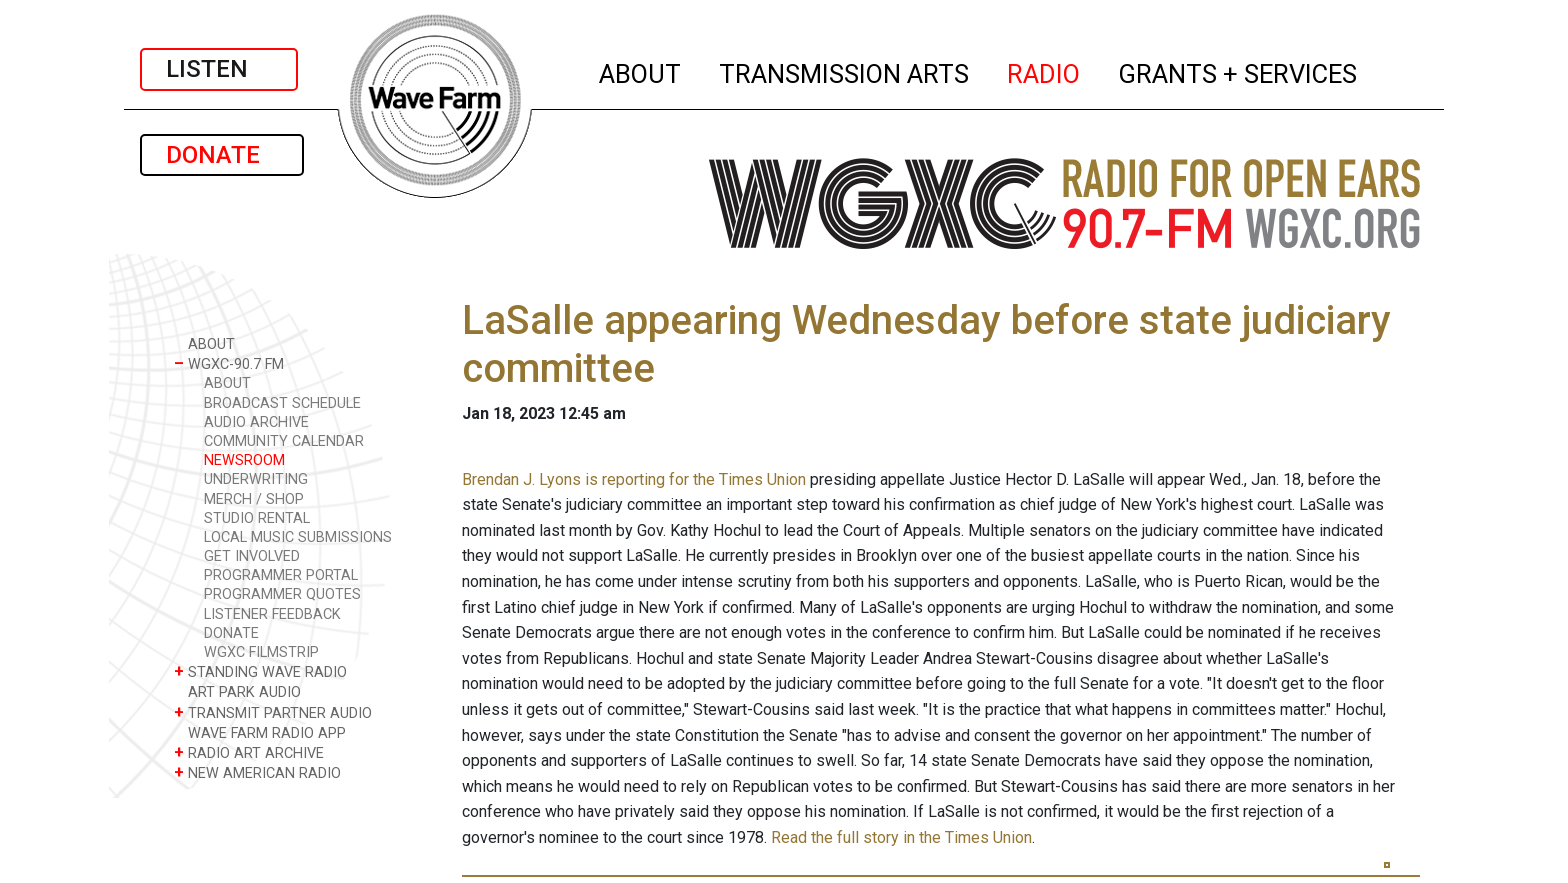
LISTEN (219, 69)
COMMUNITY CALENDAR (284, 441)
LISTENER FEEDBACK (272, 614)
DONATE (222, 155)
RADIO (1044, 71)
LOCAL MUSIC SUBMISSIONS (298, 537)
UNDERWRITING (256, 479)
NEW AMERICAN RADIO (257, 772)
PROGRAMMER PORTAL (281, 575)
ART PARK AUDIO (237, 691)
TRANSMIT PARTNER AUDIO (273, 712)
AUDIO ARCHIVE (256, 422)
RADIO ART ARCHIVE (249, 752)
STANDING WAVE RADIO (260, 671)
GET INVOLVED (252, 556)
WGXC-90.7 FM (229, 363)
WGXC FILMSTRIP (261, 652)
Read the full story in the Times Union (901, 837)
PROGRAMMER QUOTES (282, 594)
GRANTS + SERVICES (1238, 71)
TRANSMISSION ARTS (845, 71)
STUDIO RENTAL (257, 518)
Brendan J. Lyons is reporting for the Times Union (634, 479)
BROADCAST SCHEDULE (282, 403)
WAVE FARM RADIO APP (260, 732)
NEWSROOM (244, 460)
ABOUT (641, 71)
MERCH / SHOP (254, 499)
